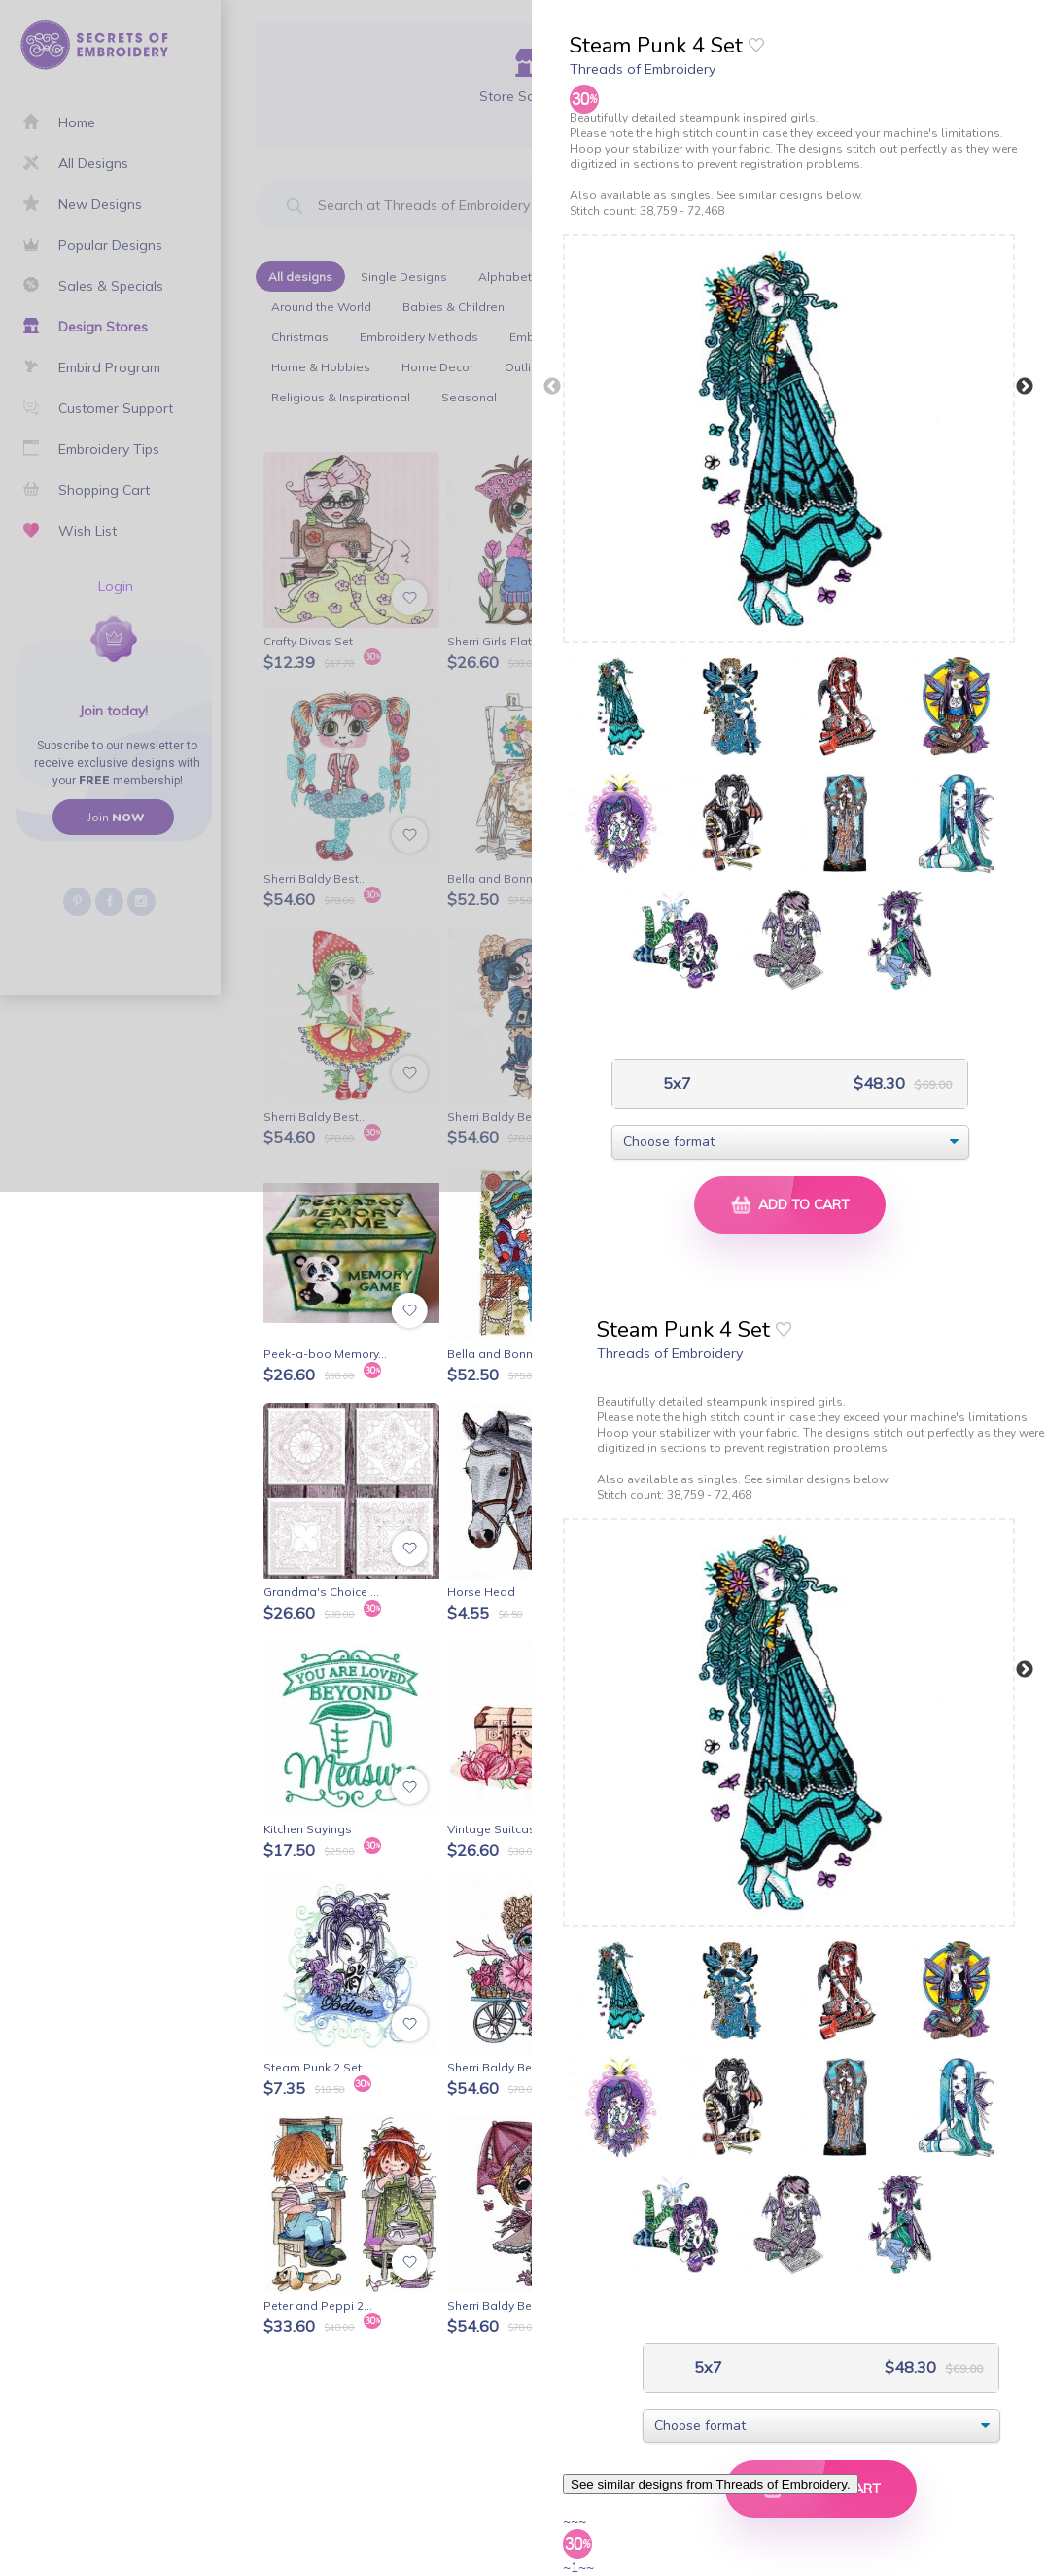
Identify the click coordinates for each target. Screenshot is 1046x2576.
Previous (552, 387)
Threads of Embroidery (642, 69)
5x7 (675, 1083)
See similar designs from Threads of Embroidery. (711, 2484)
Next (1024, 387)
